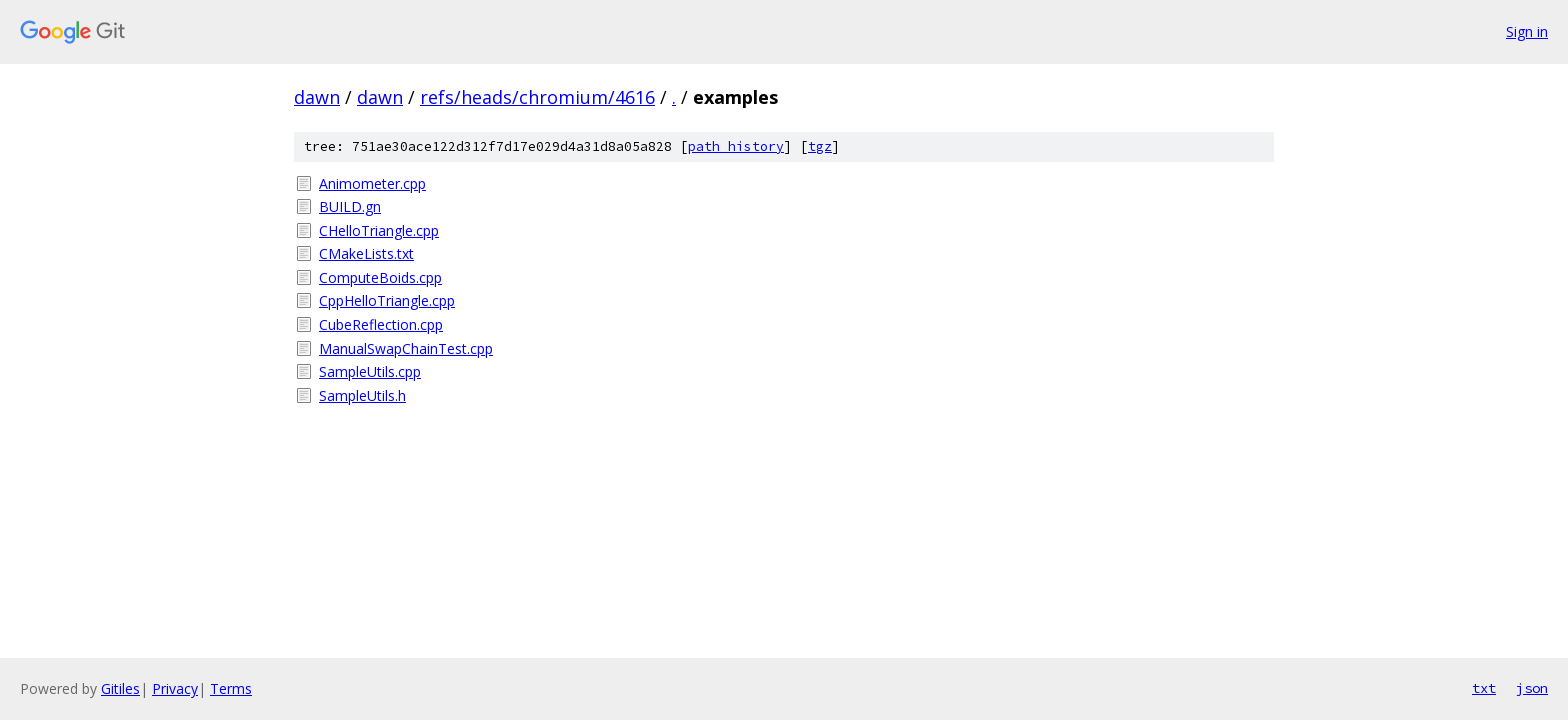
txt (1484, 688)
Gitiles (120, 688)
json (1532, 688)
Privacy (175, 688)
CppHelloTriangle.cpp (387, 300)
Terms (231, 688)
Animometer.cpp (372, 183)
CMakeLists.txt (366, 253)
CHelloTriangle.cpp (379, 230)
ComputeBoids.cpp (380, 277)
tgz (820, 146)
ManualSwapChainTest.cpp (406, 348)
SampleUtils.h (362, 395)
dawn (317, 97)
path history (736, 146)
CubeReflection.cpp (381, 324)
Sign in (1527, 31)
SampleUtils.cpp (370, 371)
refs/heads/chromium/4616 (537, 97)
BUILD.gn (350, 206)
